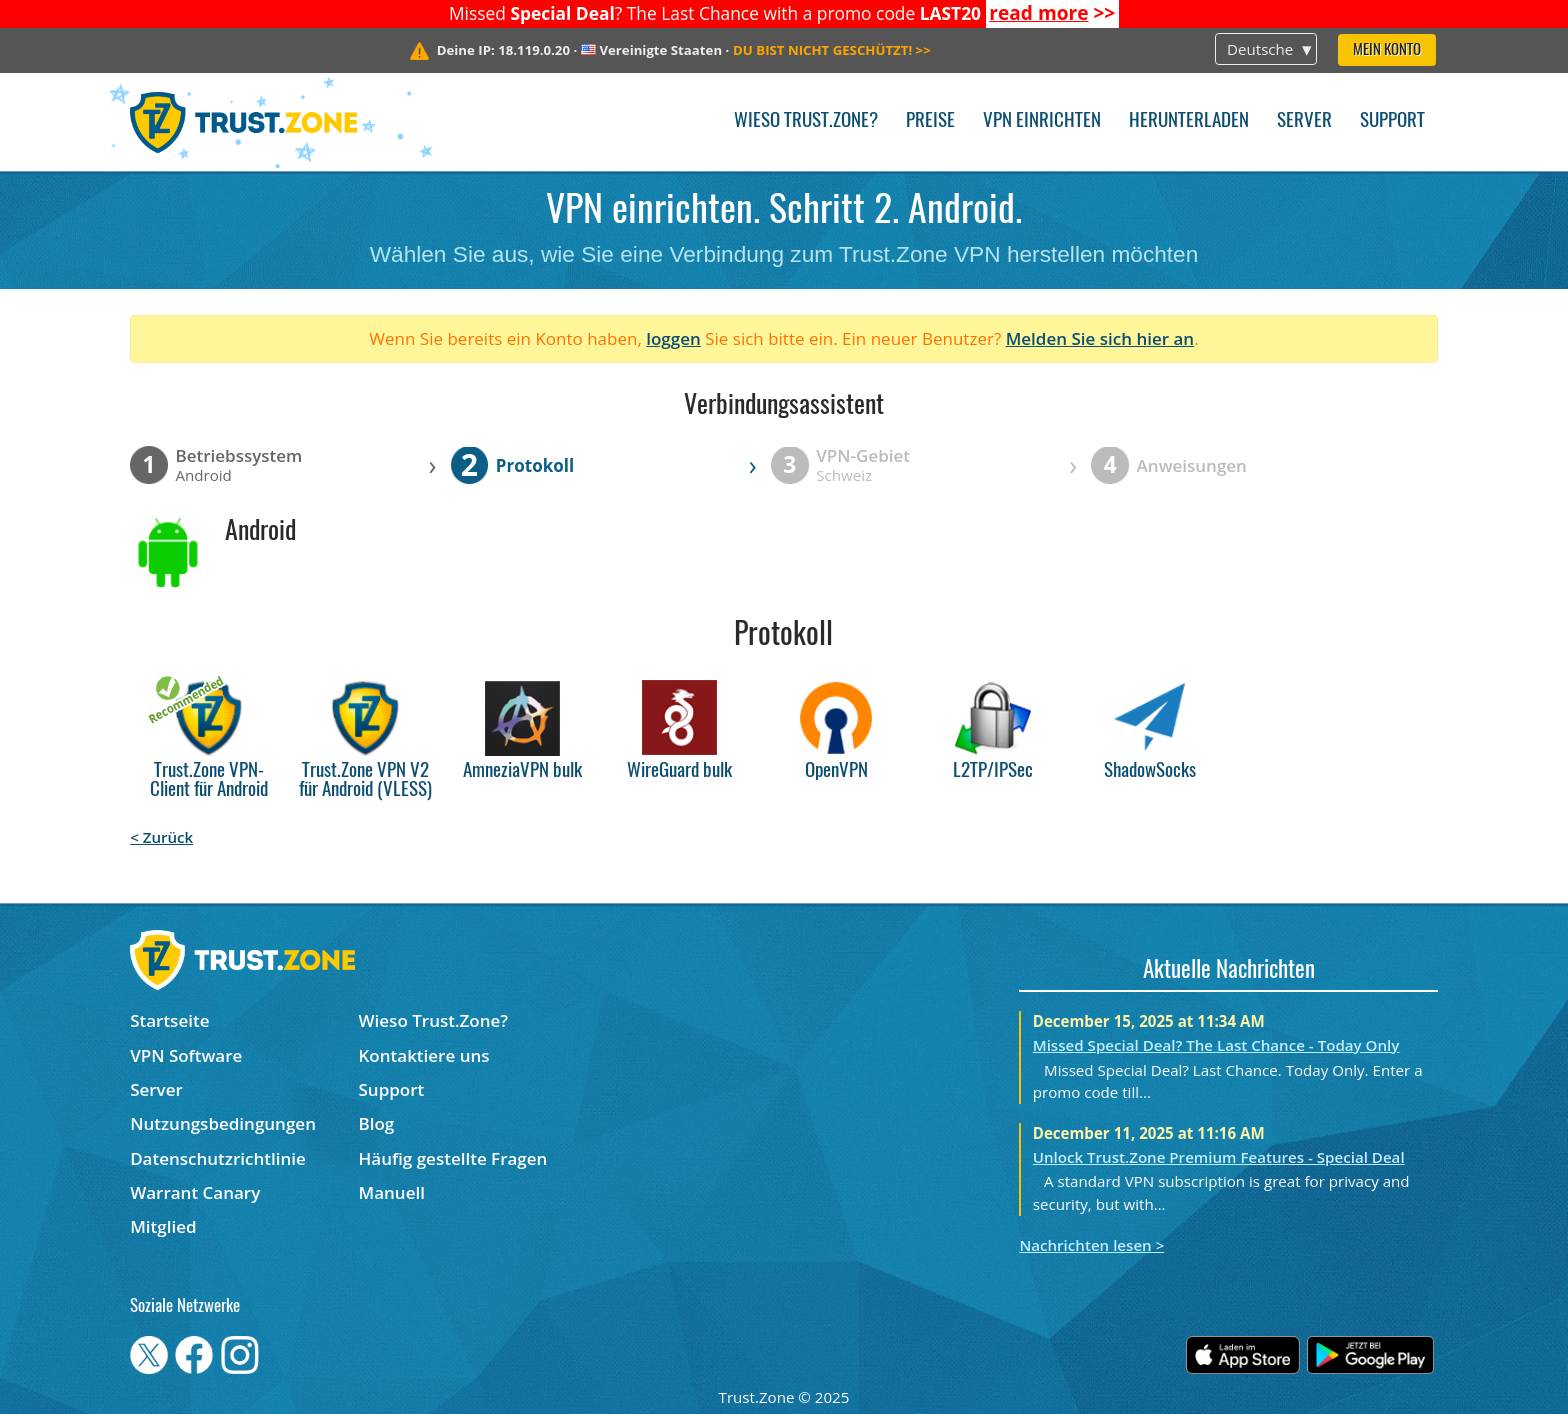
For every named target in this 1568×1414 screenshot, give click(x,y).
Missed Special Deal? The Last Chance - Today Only (1216, 1045)
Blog (377, 1123)
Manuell (392, 1192)
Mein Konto (1387, 50)
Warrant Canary (195, 1192)
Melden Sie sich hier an (1100, 338)
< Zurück (161, 837)
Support (1392, 121)
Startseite (169, 1020)
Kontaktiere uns (424, 1055)
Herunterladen (1189, 121)
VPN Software (186, 1055)
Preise (930, 121)
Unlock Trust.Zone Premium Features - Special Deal (1219, 1157)
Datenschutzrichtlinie (218, 1158)
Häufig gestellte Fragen (453, 1158)
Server (1304, 121)
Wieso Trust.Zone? (806, 121)
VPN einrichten (1042, 121)
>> (1052, 13)
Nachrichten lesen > (1091, 1245)
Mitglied (163, 1226)
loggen (673, 338)
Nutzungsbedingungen (223, 1123)
